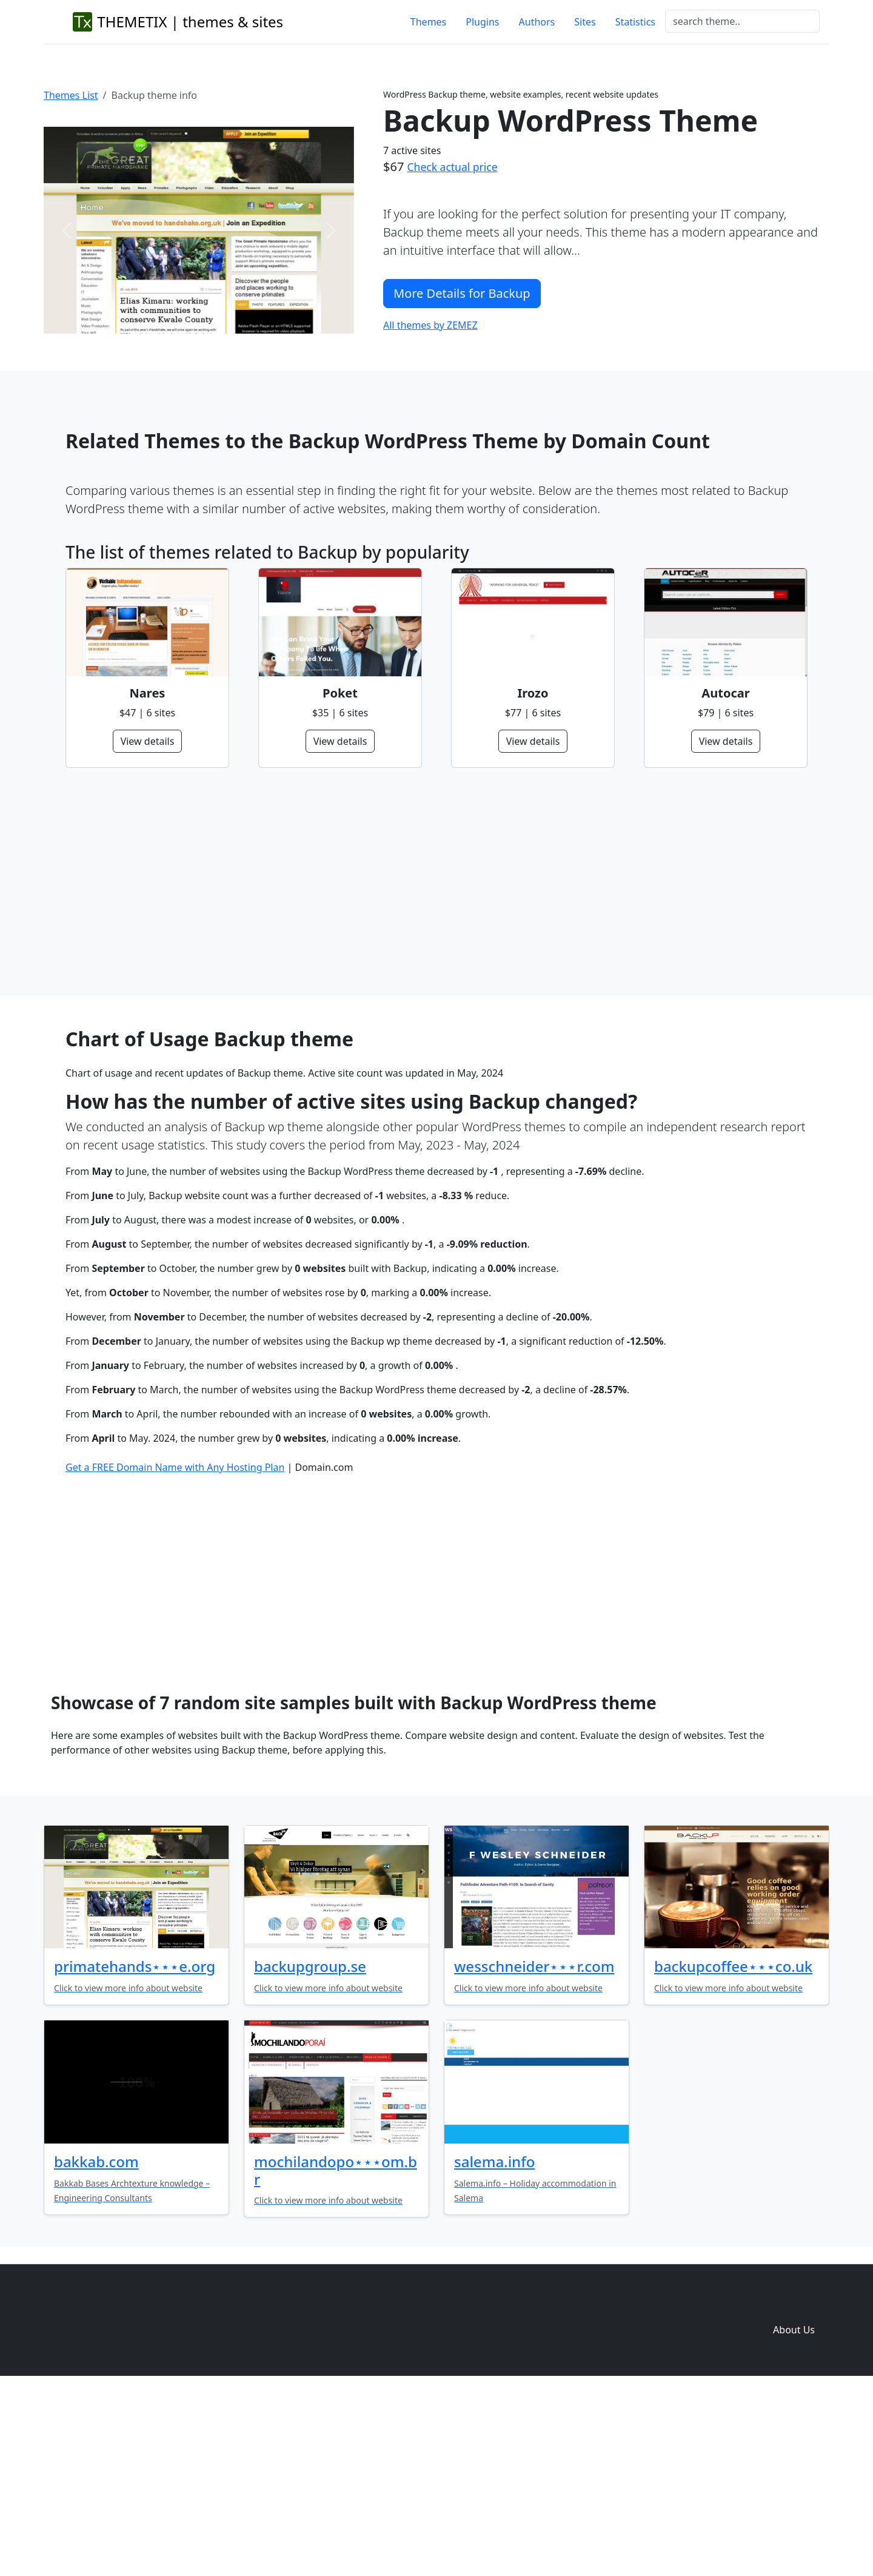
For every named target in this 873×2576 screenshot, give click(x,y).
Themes (428, 22)
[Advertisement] (429, 882)
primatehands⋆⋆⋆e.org (134, 2152)
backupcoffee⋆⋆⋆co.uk (733, 2152)
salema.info (494, 2347)
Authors (537, 22)
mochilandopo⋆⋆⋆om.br (335, 2356)
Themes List (71, 95)
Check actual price (452, 167)
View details (148, 741)
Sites (584, 22)
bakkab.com (96, 2347)
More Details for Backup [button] (461, 293)
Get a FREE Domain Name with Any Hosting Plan (174, 1653)
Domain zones (792, 2491)
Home (616, 2491)
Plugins (482, 22)
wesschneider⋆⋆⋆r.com (534, 2152)
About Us (794, 2515)
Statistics (635, 22)
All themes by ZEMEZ (430, 325)
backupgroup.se (310, 2152)
